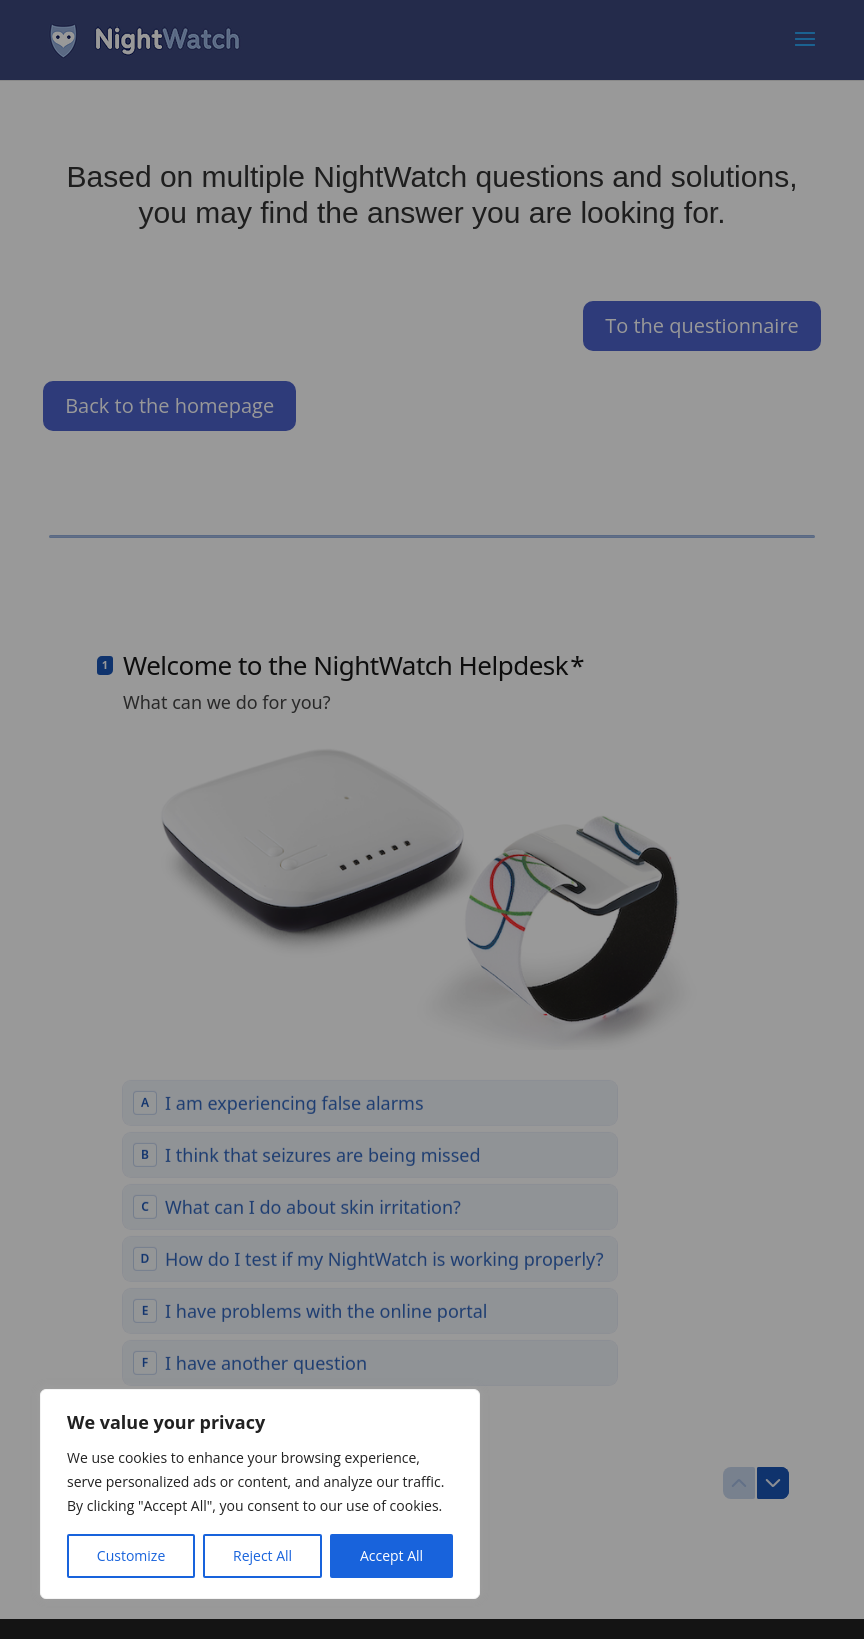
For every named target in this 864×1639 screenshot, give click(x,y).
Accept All (391, 1555)
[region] (260, 1494)
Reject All (262, 1555)
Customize (131, 1555)
